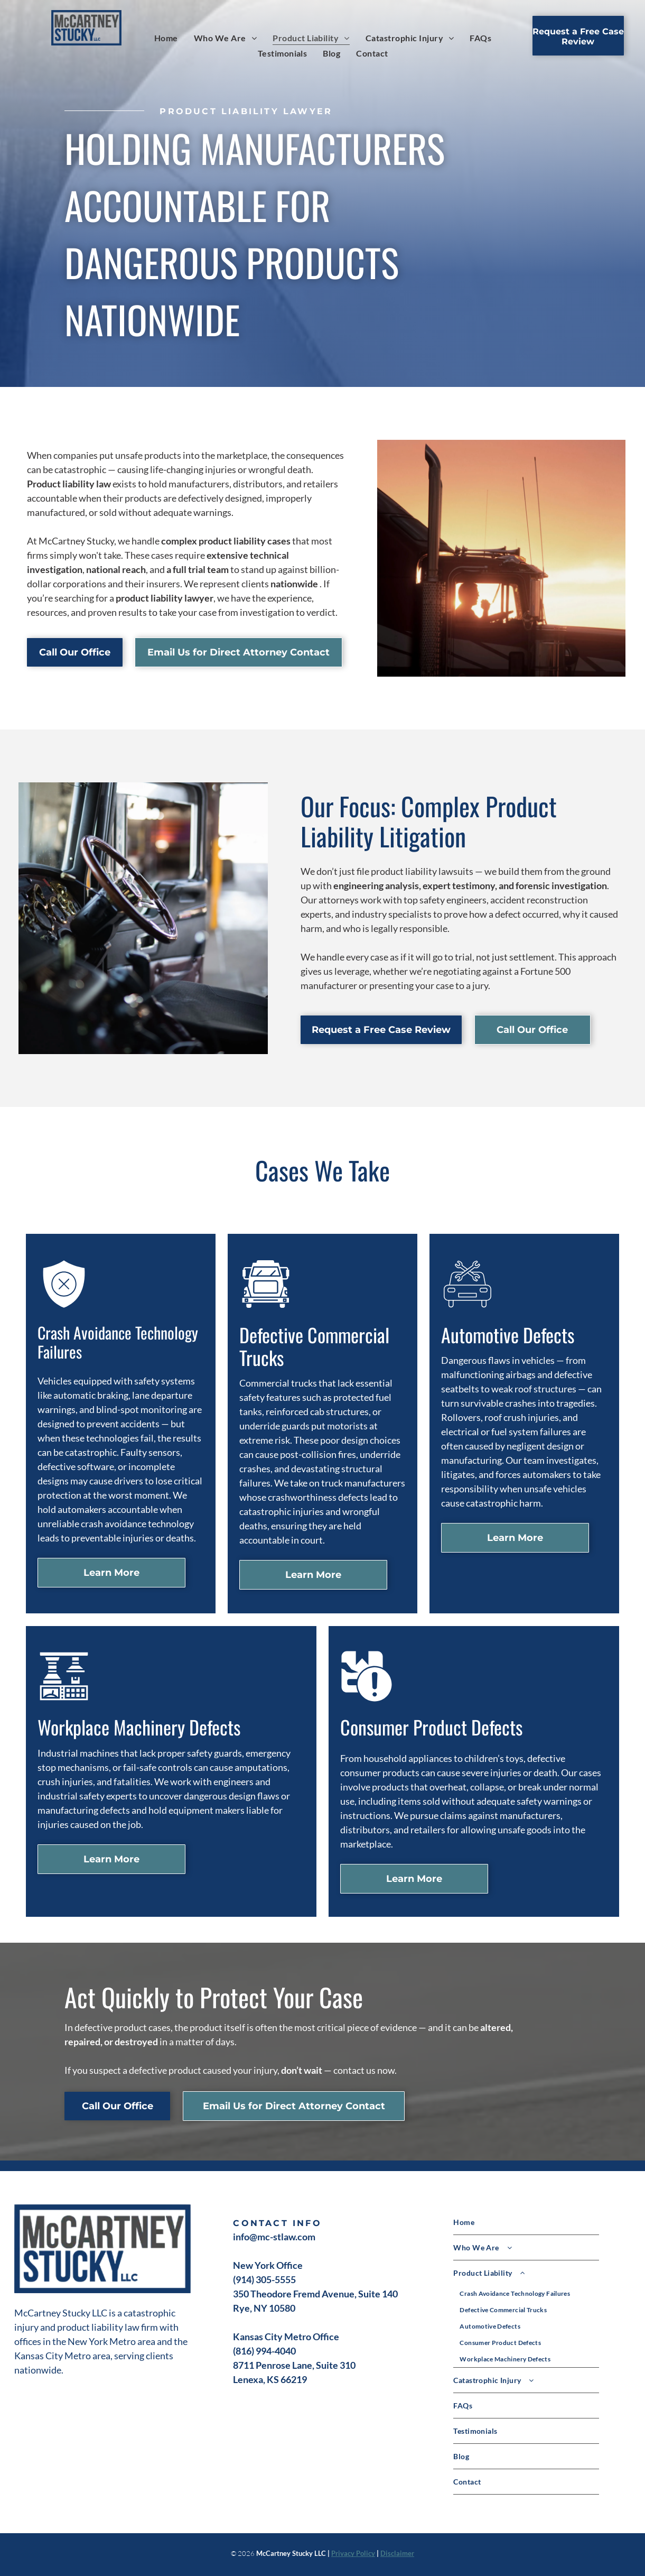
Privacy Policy (353, 2553)
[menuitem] (166, 37)
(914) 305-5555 (264, 2279)
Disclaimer (397, 2553)
